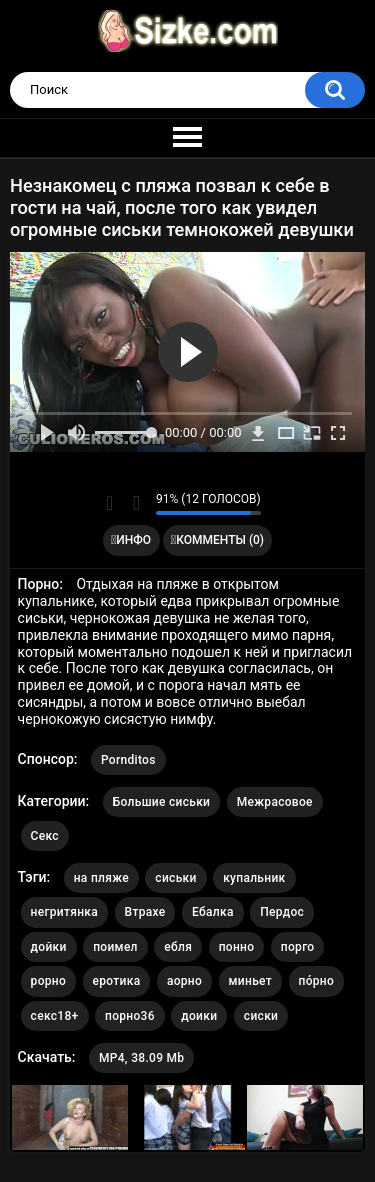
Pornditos (128, 760)
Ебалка (213, 912)
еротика (117, 981)
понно (237, 947)
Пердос (282, 912)
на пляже (101, 878)
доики (199, 1016)
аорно (184, 981)
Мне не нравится (135, 503)
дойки (49, 947)
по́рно (317, 981)
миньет (250, 981)
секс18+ (55, 1016)
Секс (45, 836)
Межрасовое (275, 802)
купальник (254, 878)
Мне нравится (109, 503)
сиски (261, 1016)
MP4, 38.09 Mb (141, 1058)
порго (298, 947)
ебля (178, 947)
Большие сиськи (162, 802)
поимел (115, 947)
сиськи (175, 878)
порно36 (130, 1016)
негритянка (64, 912)
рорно (48, 981)
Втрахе (145, 912)
